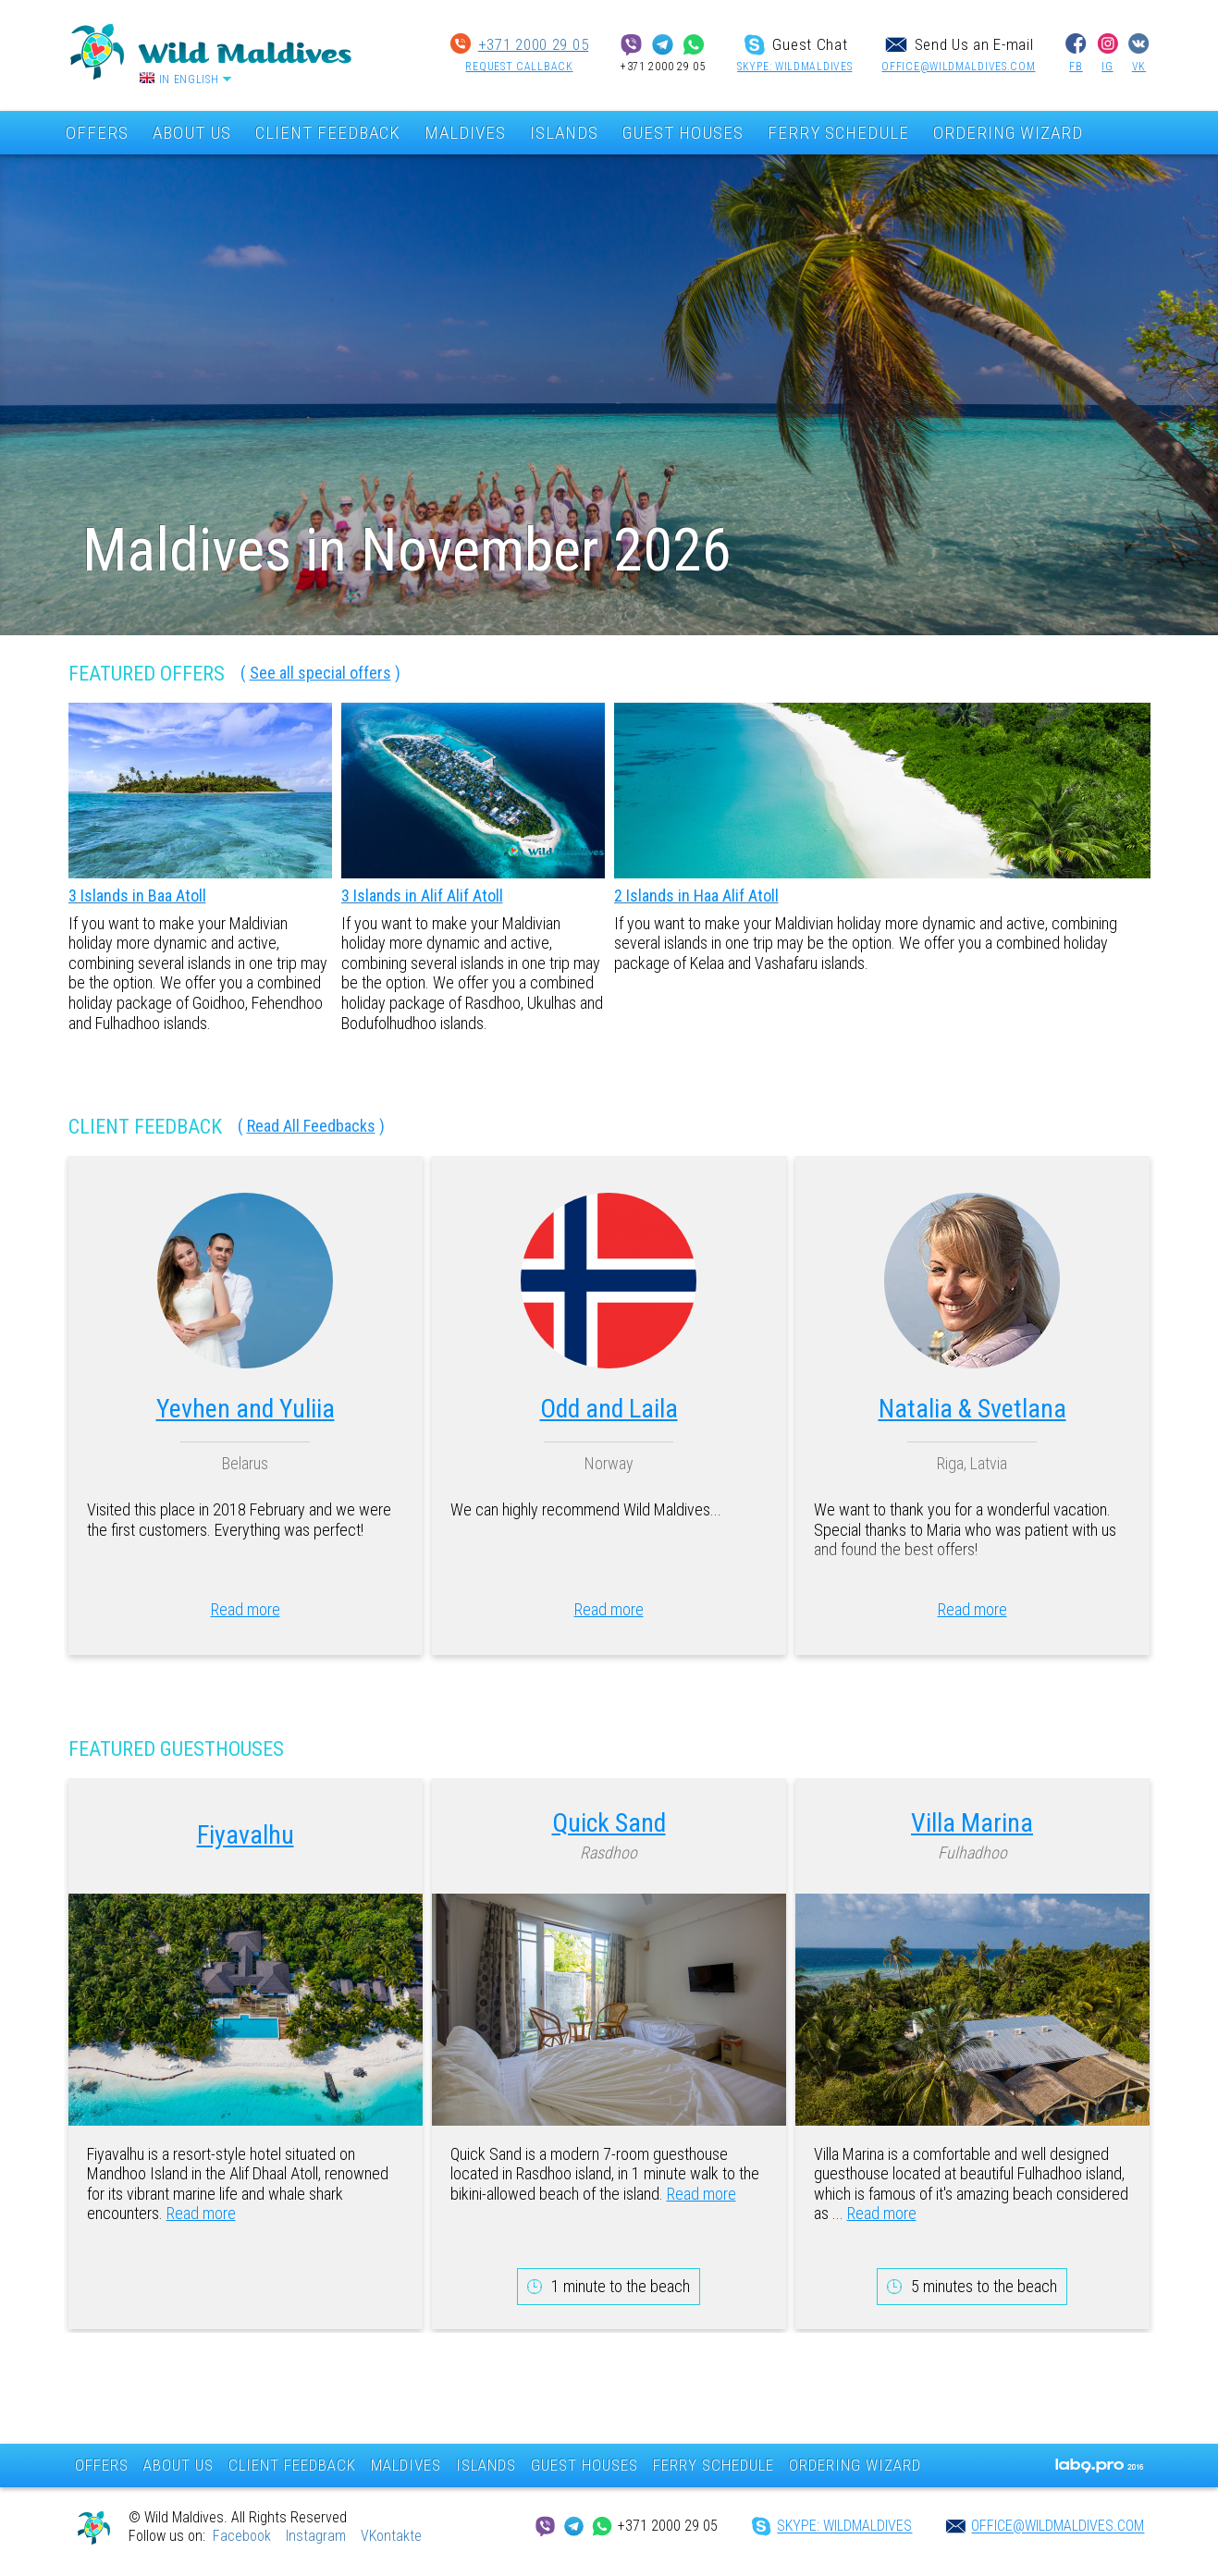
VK (1139, 66)
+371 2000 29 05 (533, 44)
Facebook (242, 2536)
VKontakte (391, 2536)
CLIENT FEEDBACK (327, 132)
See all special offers (320, 672)
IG (1107, 66)
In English (189, 79)
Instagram (316, 2536)
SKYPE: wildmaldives (794, 66)
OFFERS (97, 132)
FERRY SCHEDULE (838, 132)
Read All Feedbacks (311, 1125)
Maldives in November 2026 (407, 550)
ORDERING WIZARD (1008, 132)
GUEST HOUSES (683, 132)
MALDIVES (465, 132)
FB (1075, 66)
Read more (245, 1609)
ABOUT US (192, 132)
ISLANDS (564, 132)
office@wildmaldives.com (958, 66)
